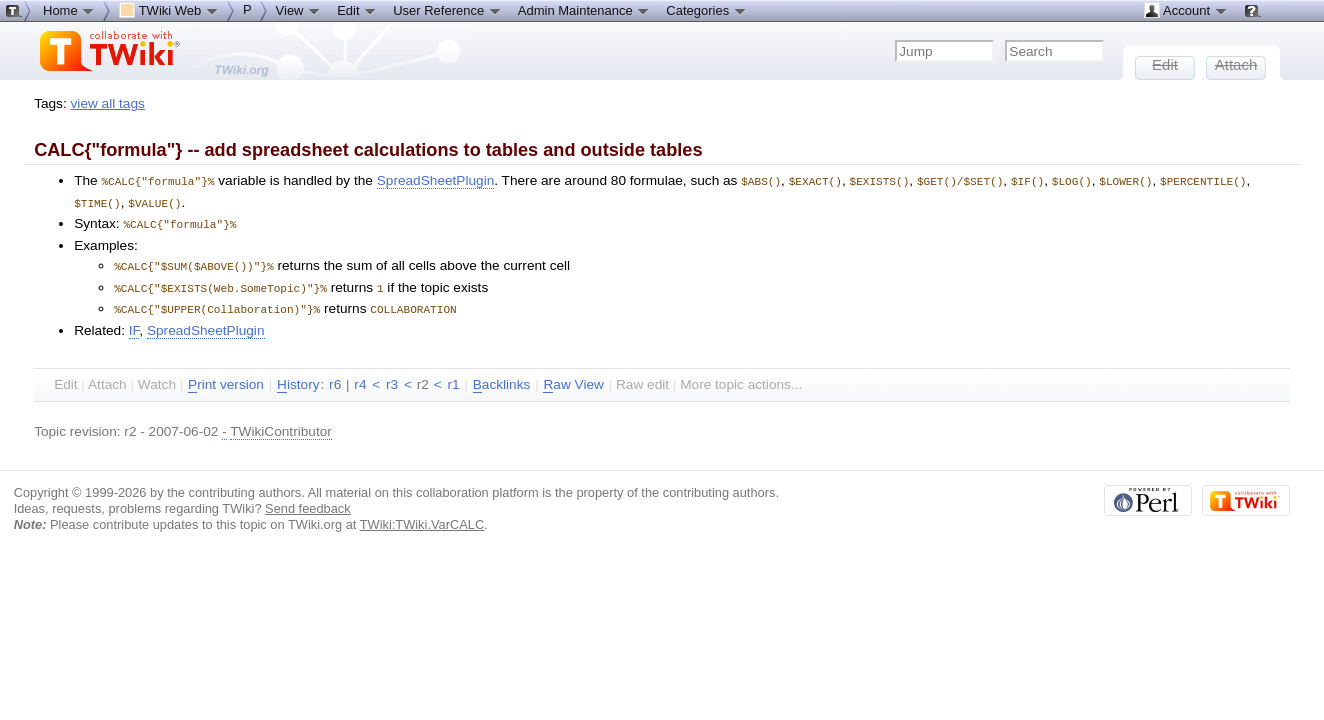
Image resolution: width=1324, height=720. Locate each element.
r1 (453, 378)
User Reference (447, 10)
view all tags (108, 103)
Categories (706, 10)
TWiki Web (169, 10)
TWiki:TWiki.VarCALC (422, 518)
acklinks (502, 379)
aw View (573, 379)
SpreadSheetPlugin (436, 180)
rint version (226, 379)
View (299, 10)
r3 (392, 378)
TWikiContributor (281, 425)
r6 (335, 378)
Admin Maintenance (584, 10)
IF (134, 324)
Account (1185, 10)
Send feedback (308, 502)
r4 (360, 378)
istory (298, 379)
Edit (357, 10)
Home (69, 10)
